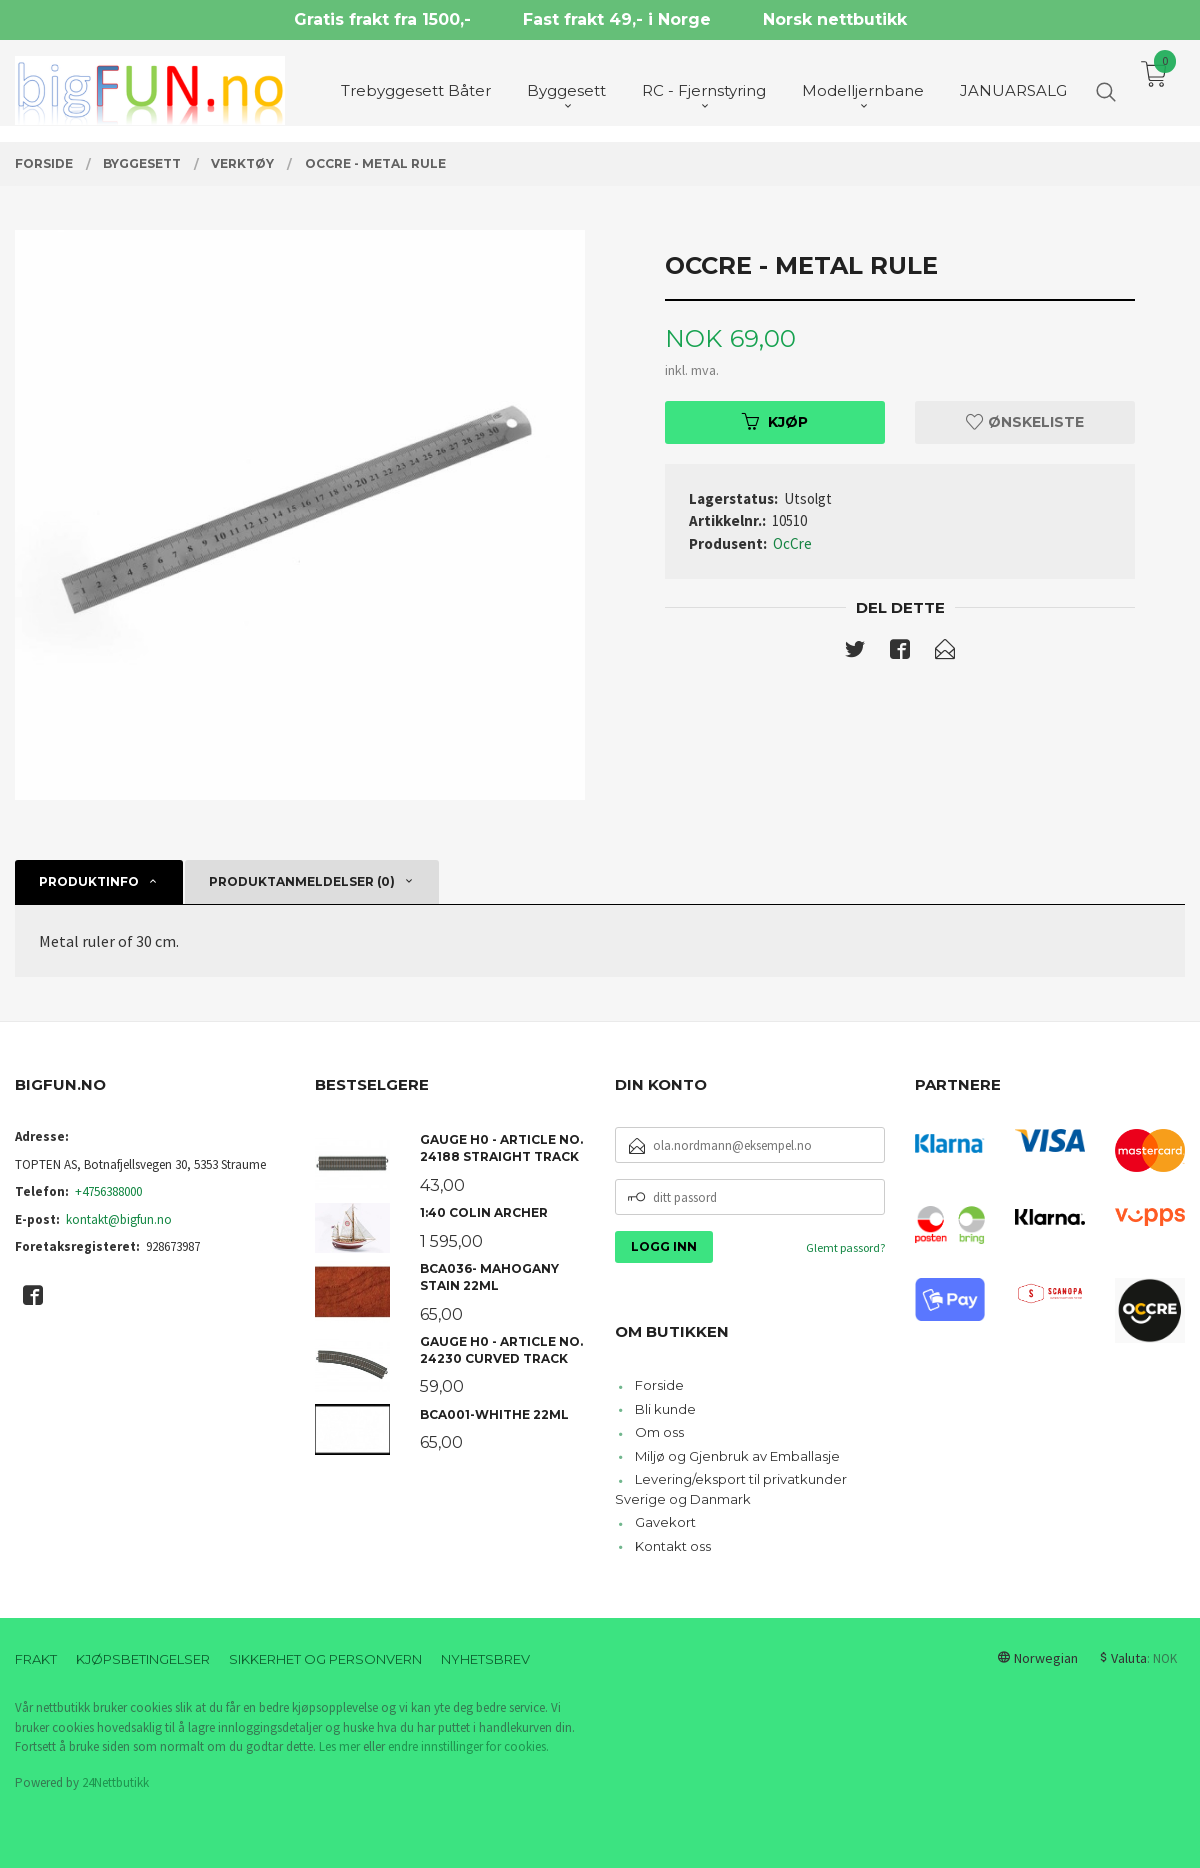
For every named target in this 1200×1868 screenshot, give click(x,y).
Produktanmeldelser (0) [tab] (302, 881)
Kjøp (775, 422)
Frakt (36, 1659)
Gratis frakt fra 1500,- (382, 19)
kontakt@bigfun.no (119, 1219)
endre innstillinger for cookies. (468, 1746)
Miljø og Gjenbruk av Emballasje (737, 1456)
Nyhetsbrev (485, 1659)
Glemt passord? (845, 1247)
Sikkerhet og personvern (325, 1659)
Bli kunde (665, 1409)
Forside (659, 1385)
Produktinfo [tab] (89, 881)
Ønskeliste (1025, 422)
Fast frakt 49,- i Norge (617, 19)
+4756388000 (108, 1191)
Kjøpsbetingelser (143, 1659)
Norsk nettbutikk (835, 19)
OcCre (792, 543)
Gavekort (665, 1522)
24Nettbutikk (115, 1782)
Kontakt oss (673, 1546)
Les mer (339, 1746)
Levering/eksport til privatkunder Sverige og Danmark (731, 1489)
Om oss (659, 1432)
